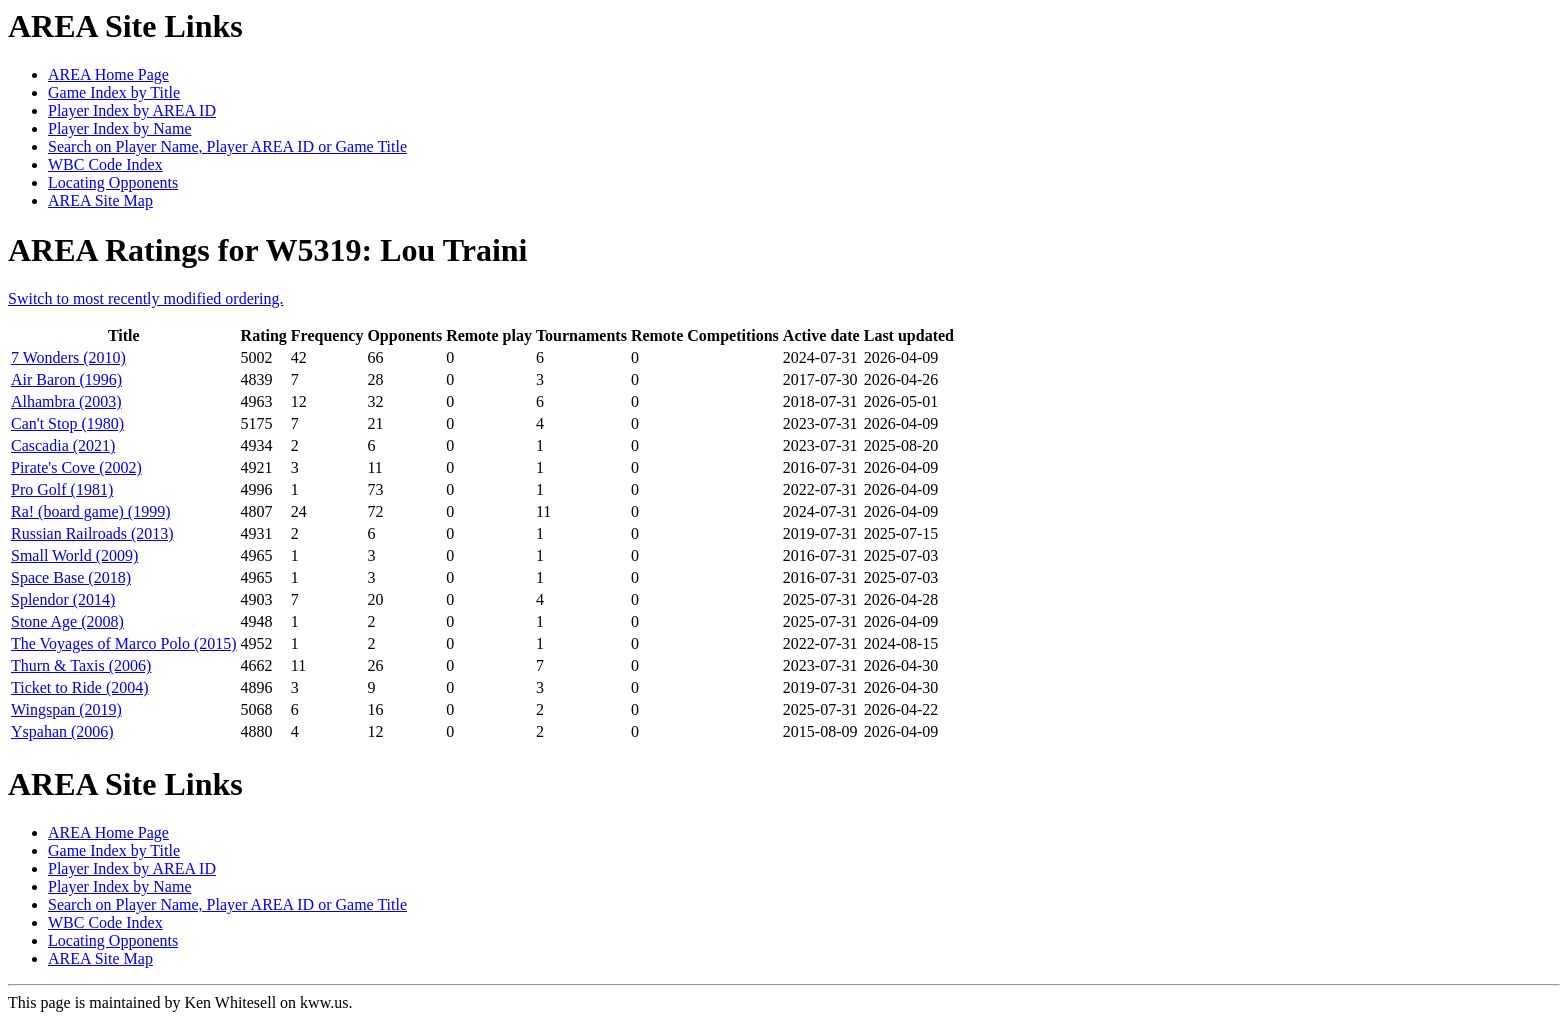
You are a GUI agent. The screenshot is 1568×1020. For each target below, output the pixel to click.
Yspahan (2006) (62, 731)
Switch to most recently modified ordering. (146, 298)
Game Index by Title (114, 92)
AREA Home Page (108, 74)
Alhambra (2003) (66, 401)
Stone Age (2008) (67, 621)
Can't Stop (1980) (67, 423)
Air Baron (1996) (66, 379)
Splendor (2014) (63, 599)
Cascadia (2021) (63, 445)
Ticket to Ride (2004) (80, 687)
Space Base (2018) (71, 577)
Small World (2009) (74, 555)
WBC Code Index (105, 164)
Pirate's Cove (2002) (76, 467)
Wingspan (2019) (66, 709)
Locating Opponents (113, 182)
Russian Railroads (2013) (92, 533)
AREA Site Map (100, 200)
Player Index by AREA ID (132, 110)
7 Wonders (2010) (68, 357)
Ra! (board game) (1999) (91, 511)
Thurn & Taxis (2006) (81, 665)
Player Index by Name (120, 128)
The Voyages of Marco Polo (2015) (124, 643)
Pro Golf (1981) (62, 489)
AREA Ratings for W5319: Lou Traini (267, 250)
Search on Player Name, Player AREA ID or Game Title (227, 146)
